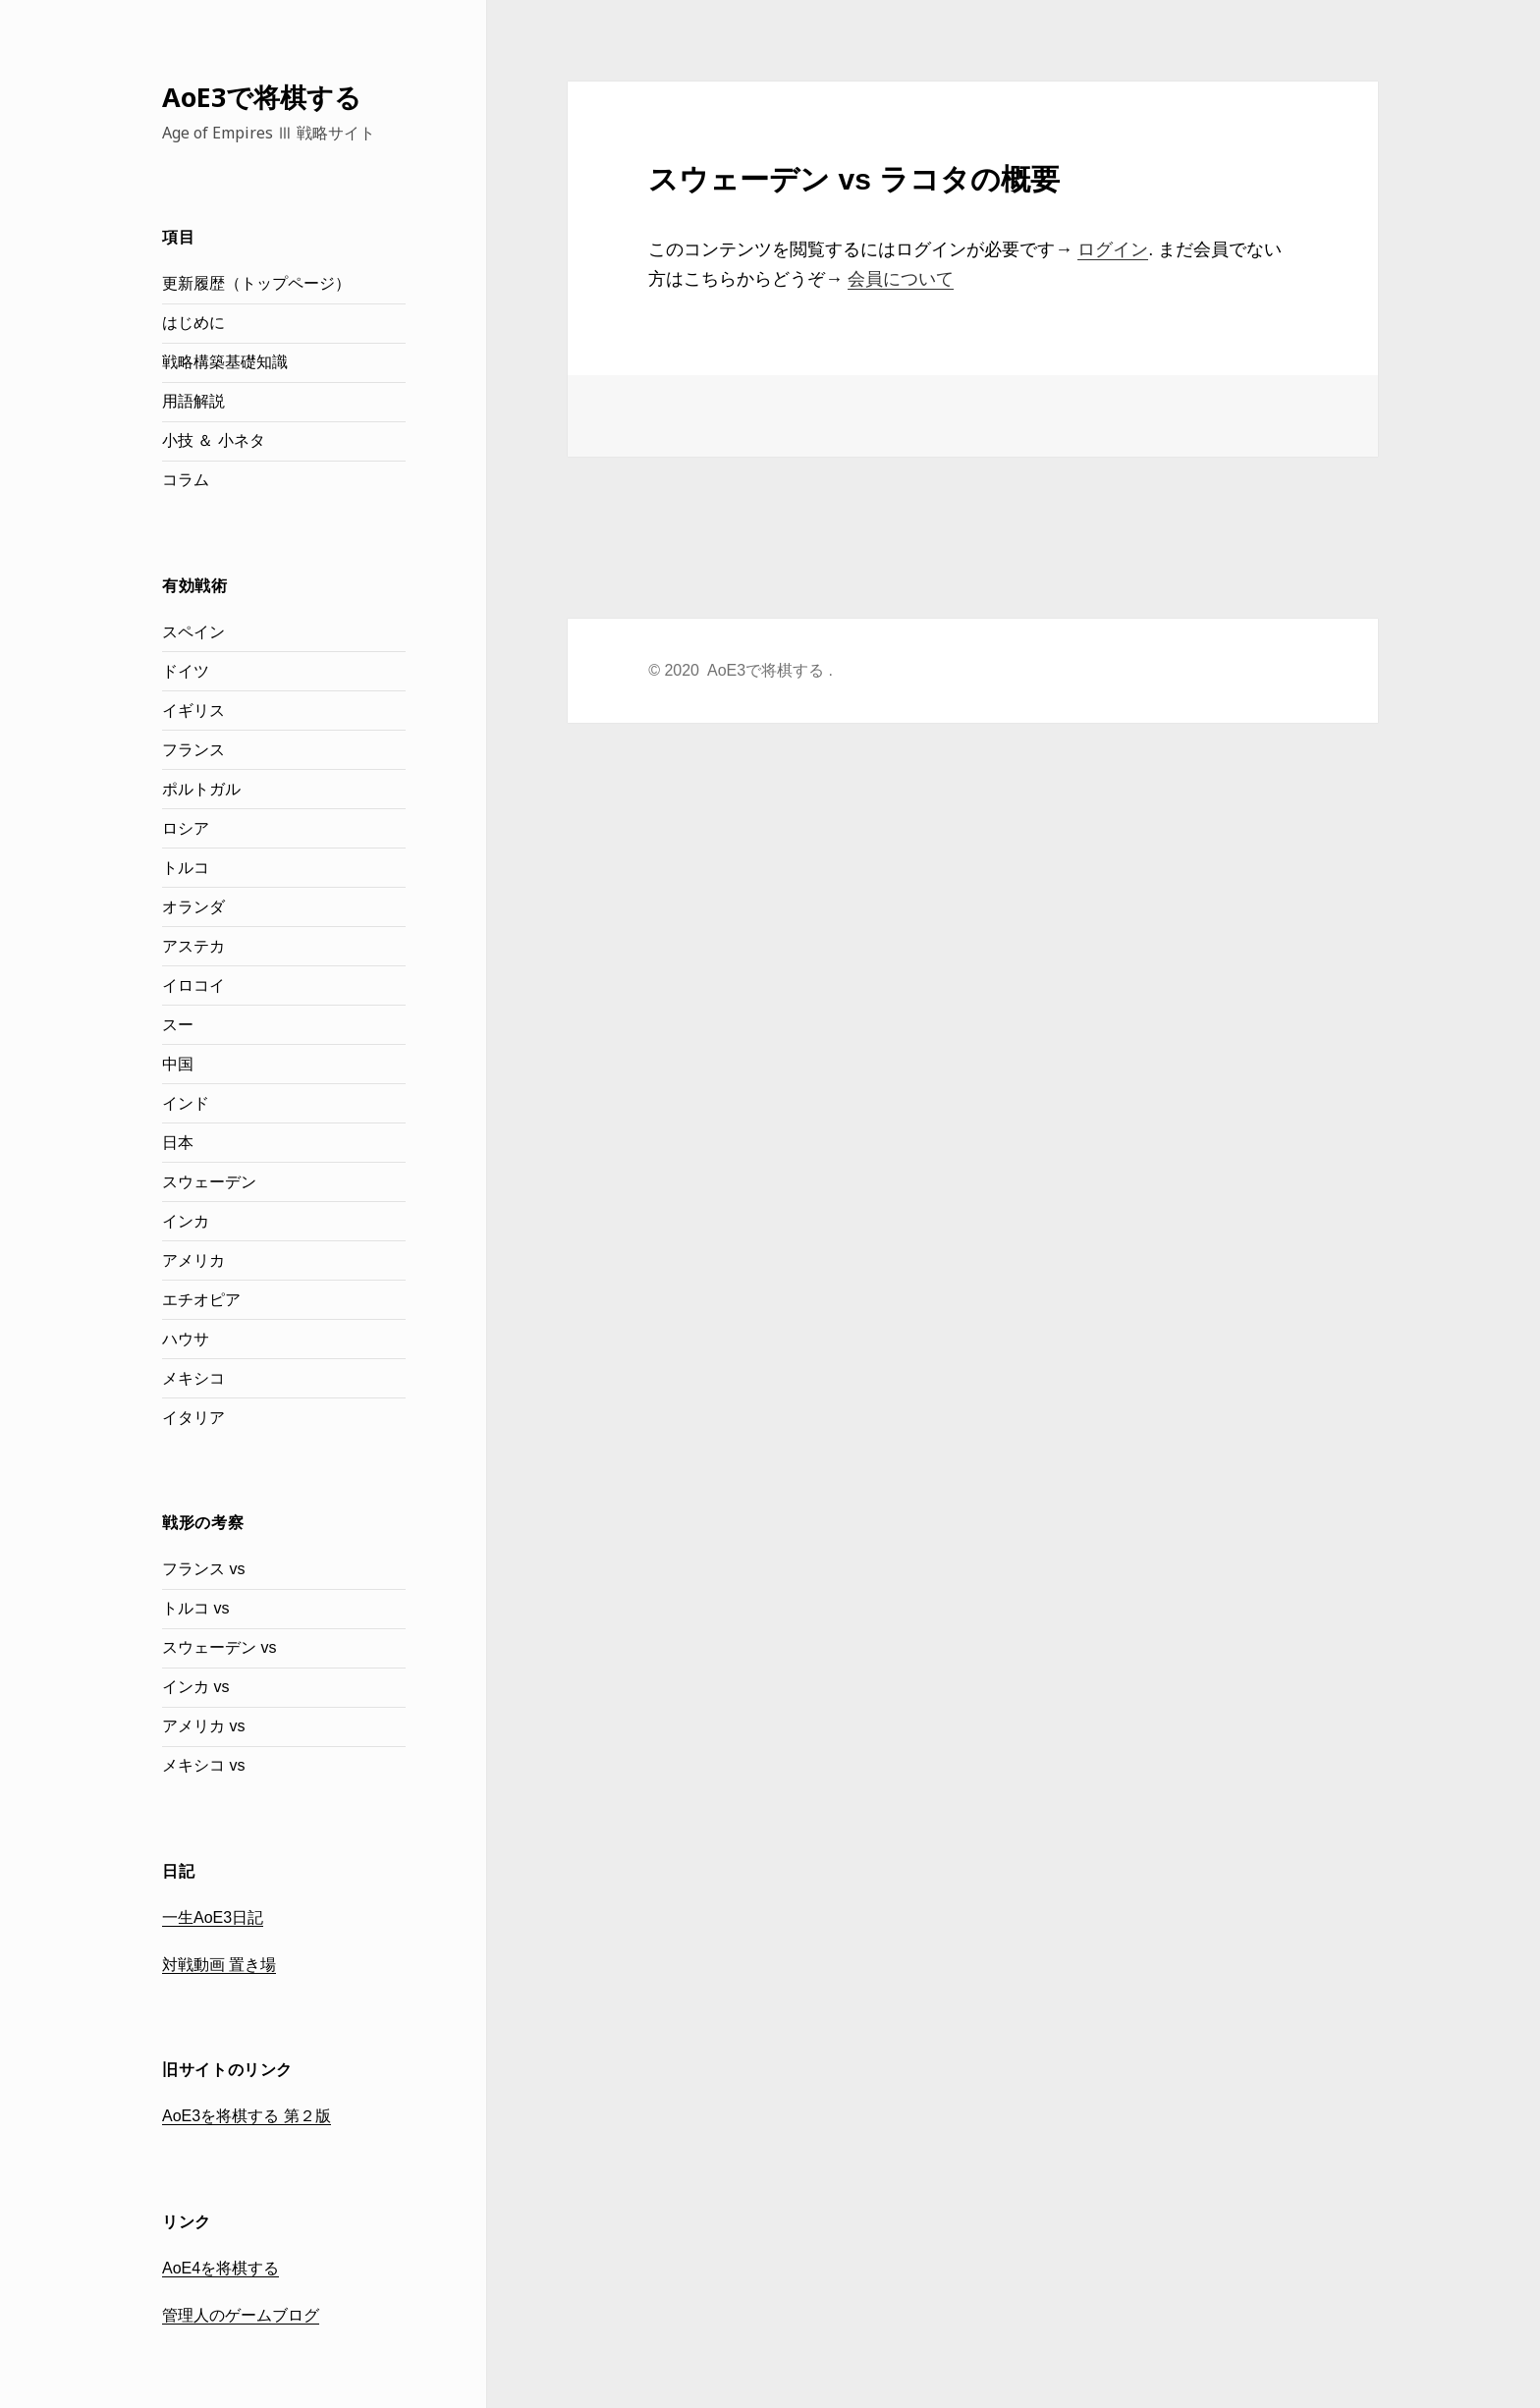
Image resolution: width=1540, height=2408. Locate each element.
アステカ (193, 946)
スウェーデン (209, 1182)
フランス (193, 749)
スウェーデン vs (219, 1647)
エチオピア (201, 1299)
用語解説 (193, 401)
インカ (185, 1221)
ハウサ (185, 1339)
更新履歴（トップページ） (256, 283)
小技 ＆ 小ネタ (213, 440)
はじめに (193, 322)
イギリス (193, 710)
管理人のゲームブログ (240, 2315)
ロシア (185, 828)
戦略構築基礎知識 (225, 362)
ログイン (1112, 249)
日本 (177, 1142)
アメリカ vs (203, 1726)
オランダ (193, 907)
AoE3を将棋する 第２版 (246, 2115)
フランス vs (203, 1568)
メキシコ (193, 1378)
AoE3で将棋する (261, 97)
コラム (185, 479)
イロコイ (193, 985)
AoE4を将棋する (220, 2268)
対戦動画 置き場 (219, 1964)
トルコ (185, 867)
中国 (177, 1064)
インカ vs (195, 1686)
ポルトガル (201, 789)
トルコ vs (195, 1608)
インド (185, 1103)
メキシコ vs (203, 1765)
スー (177, 1024)
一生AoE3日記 (212, 1917)
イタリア (193, 1417)
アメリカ (193, 1260)
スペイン (193, 632)
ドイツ (185, 671)
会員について (901, 279)
